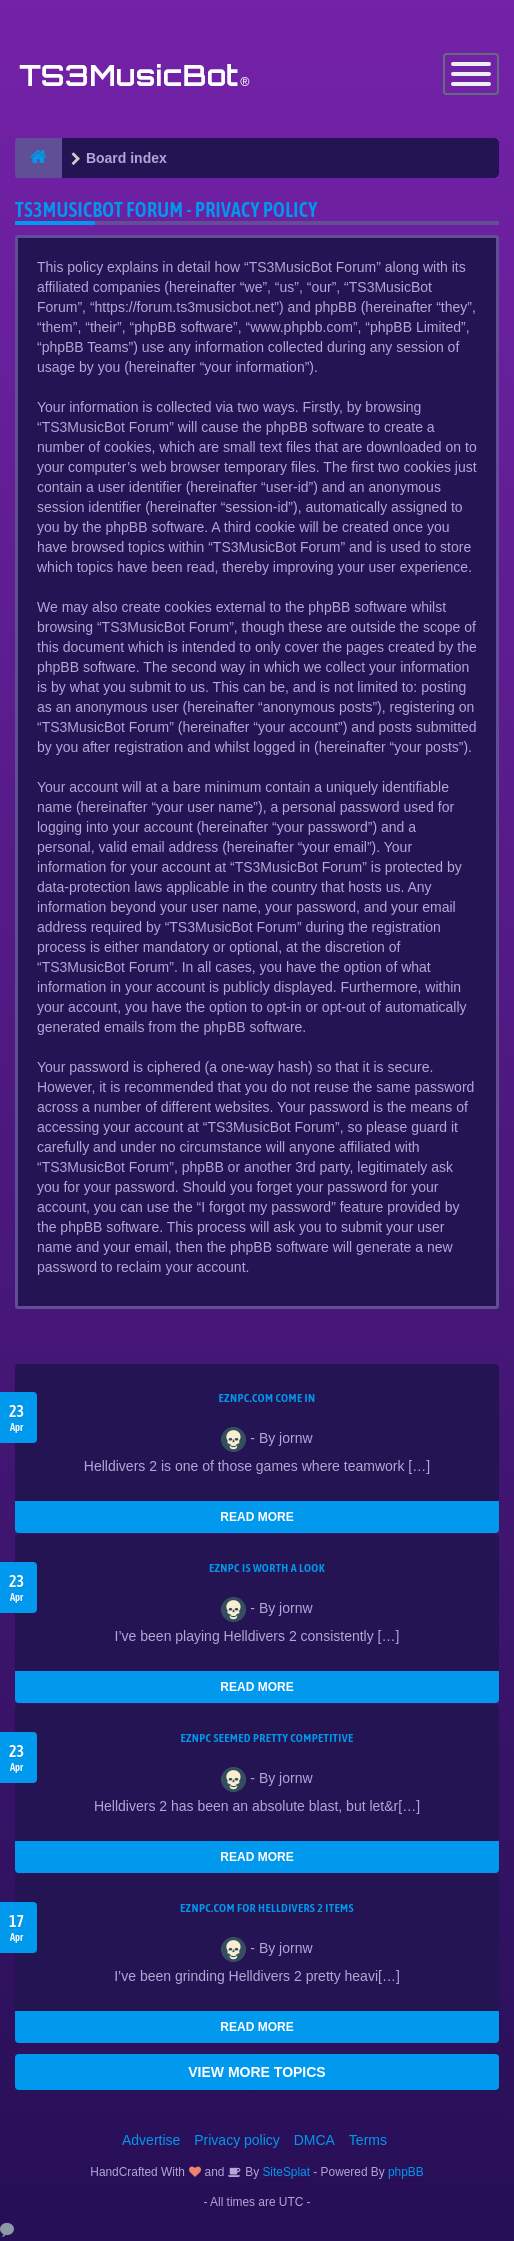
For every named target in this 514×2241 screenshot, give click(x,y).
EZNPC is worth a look (267, 1568)
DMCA (314, 2140)
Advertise (151, 2140)
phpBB (406, 2172)
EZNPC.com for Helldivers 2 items (267, 1908)
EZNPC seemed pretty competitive (266, 1738)
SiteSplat (284, 2172)
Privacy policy (237, 2140)
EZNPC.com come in (267, 1398)
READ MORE (256, 1517)
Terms (368, 2140)
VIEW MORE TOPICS (256, 2072)
